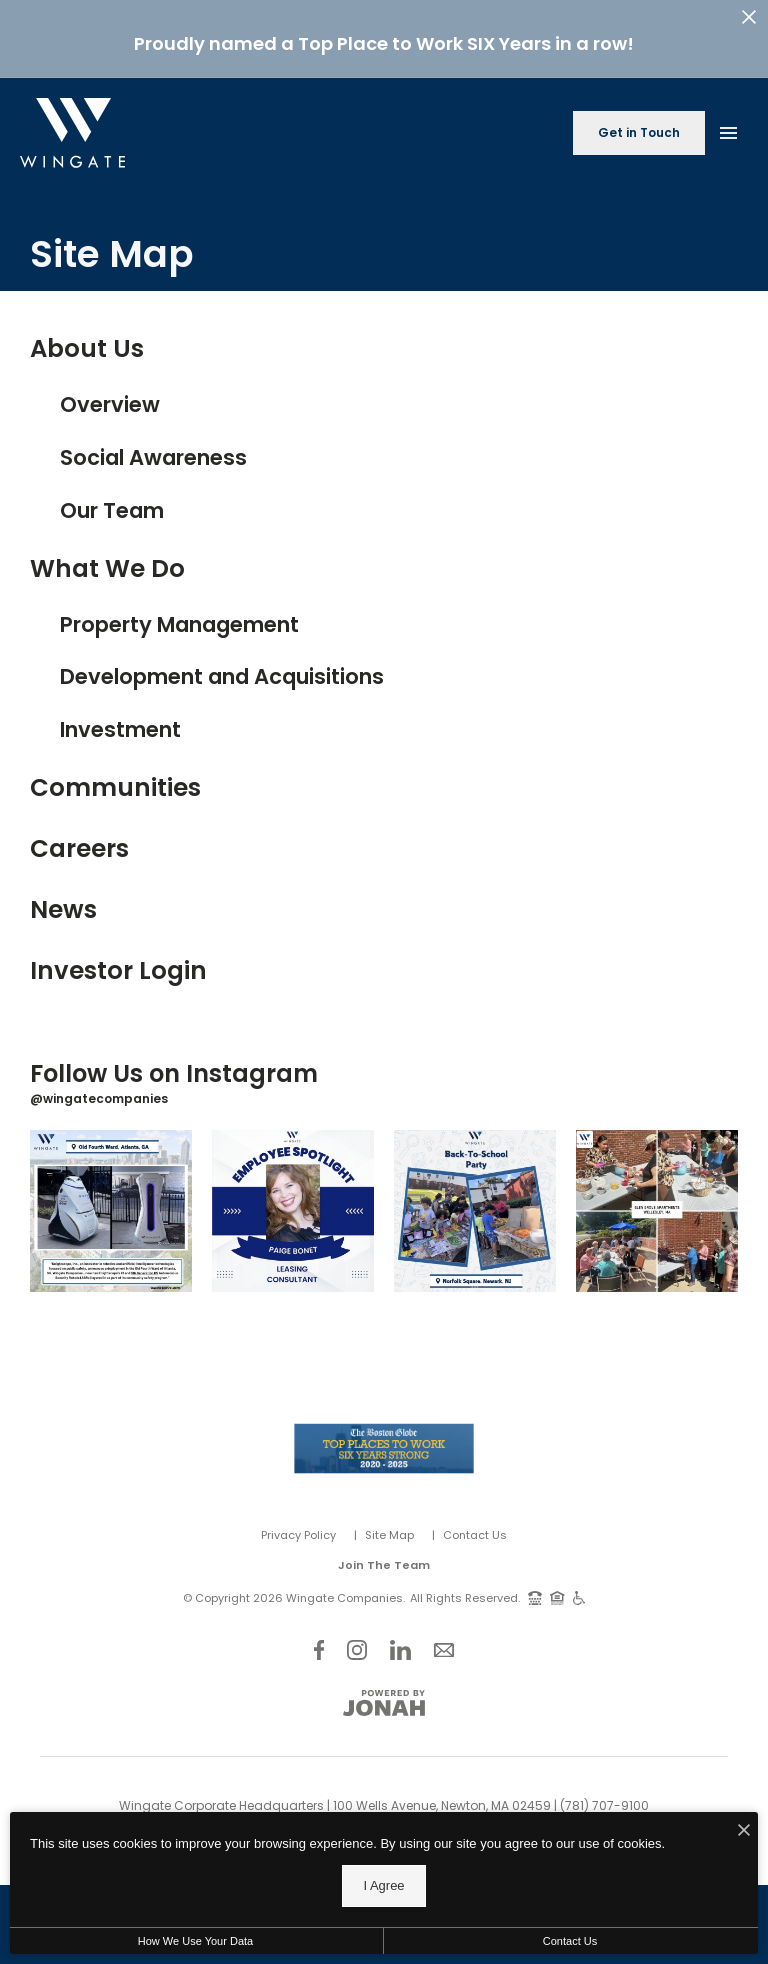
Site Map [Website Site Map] (389, 1526)
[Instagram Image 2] (293, 1203)
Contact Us (475, 1526)
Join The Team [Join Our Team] (384, 1557)
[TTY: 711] (535, 1589)
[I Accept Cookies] (744, 1832)
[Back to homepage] (72, 125)
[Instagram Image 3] (475, 1203)
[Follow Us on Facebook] (319, 1641)
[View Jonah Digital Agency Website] (384, 1695)
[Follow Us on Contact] (444, 1641)
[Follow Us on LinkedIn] (400, 1641)
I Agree (383, 1885)
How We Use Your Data (195, 1941)
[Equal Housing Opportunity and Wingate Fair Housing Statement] (557, 1589)
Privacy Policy (298, 1526)
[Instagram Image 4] (657, 1203)
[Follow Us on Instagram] (357, 1641)
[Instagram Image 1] (111, 1203)
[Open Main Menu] (728, 121)
